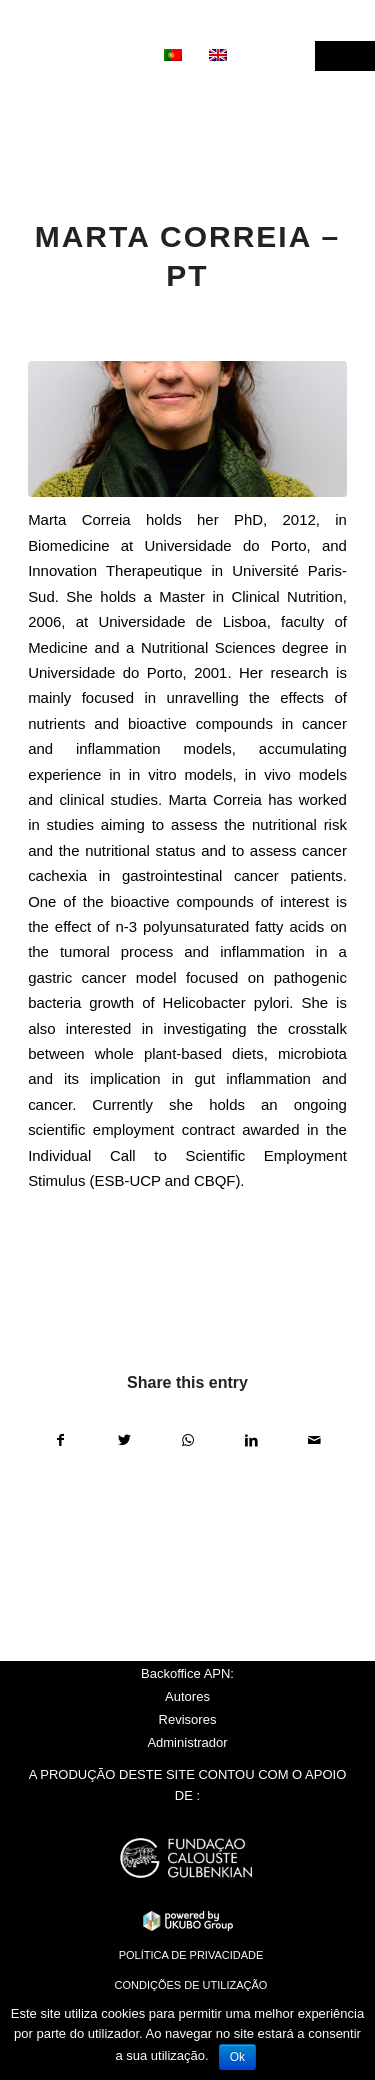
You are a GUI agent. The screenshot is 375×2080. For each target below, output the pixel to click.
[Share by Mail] (315, 1440)
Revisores (188, 1719)
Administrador (187, 1742)
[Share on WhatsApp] (188, 1440)
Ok (237, 2057)
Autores (187, 1696)
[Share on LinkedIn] (251, 1440)
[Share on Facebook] (60, 1440)
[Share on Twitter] (124, 1440)
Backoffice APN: (187, 1673)
